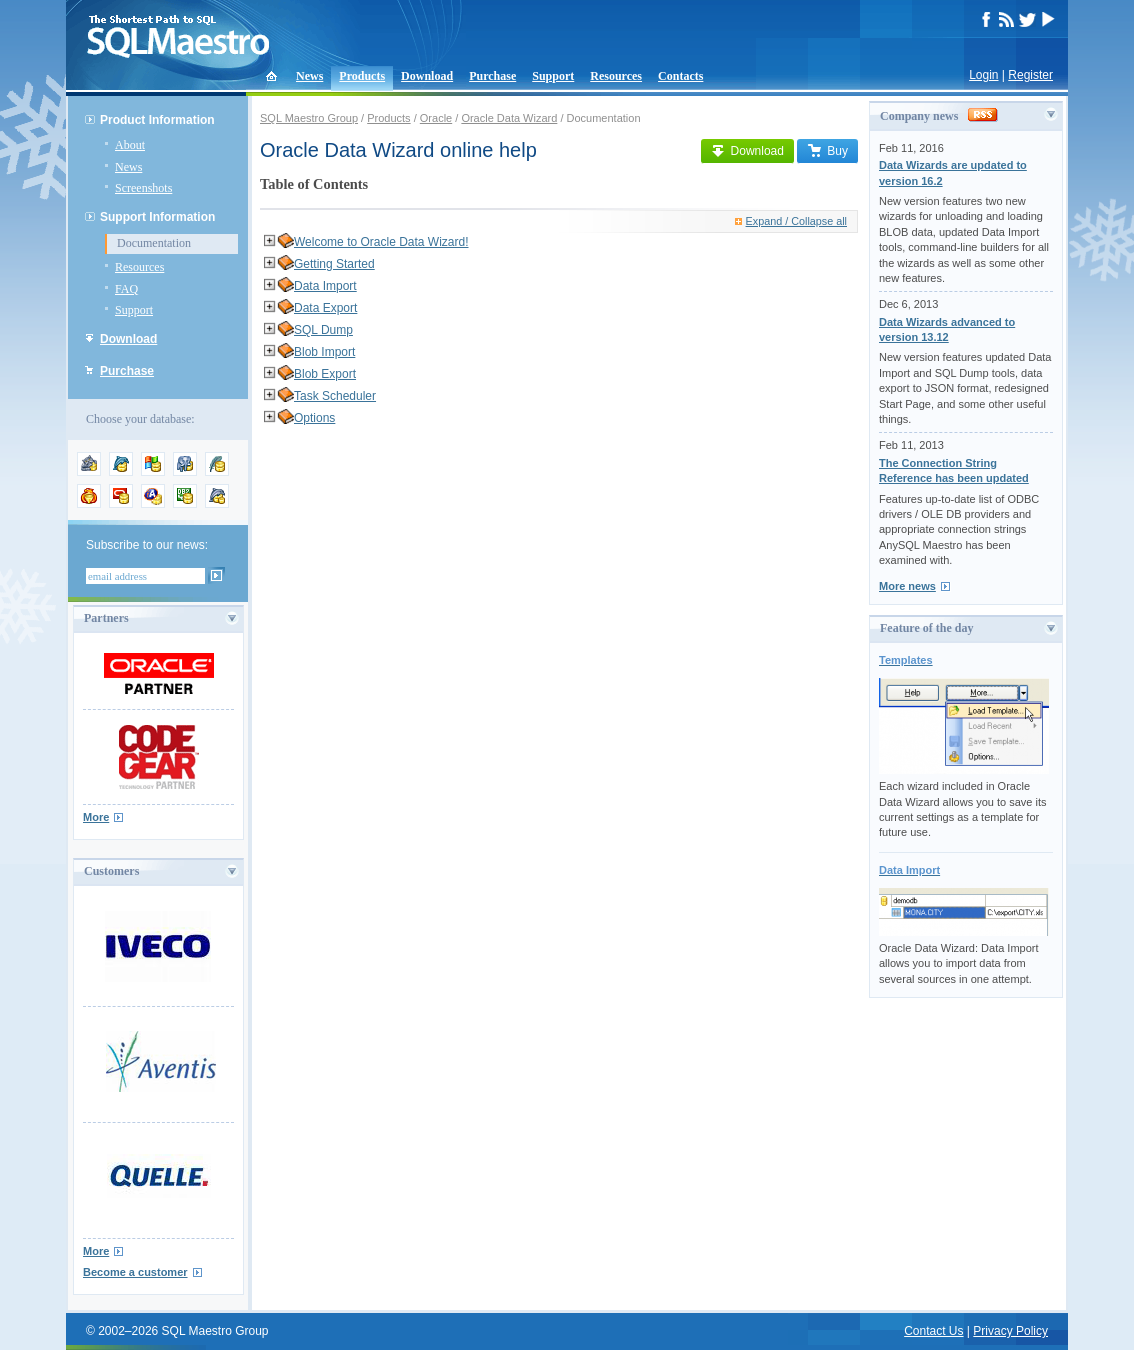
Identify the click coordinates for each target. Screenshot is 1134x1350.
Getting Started (334, 264)
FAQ (126, 289)
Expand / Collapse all (791, 221)
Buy (827, 151)
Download (427, 76)
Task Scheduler (335, 396)
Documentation (154, 243)
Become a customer (135, 1272)
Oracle (436, 118)
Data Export (325, 308)
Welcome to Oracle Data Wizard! (381, 242)
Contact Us (933, 1331)
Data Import (325, 286)
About (130, 145)
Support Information (157, 217)
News (309, 76)
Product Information (157, 120)
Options (314, 418)
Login (983, 75)
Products (362, 76)
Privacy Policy (1010, 1331)
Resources (616, 76)
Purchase (492, 76)
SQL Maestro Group (309, 118)
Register (1030, 75)
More (96, 817)
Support (553, 76)
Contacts (680, 76)
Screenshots (143, 188)
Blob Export (325, 374)
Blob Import (324, 352)
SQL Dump (323, 330)
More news (907, 586)
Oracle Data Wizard (509, 118)
